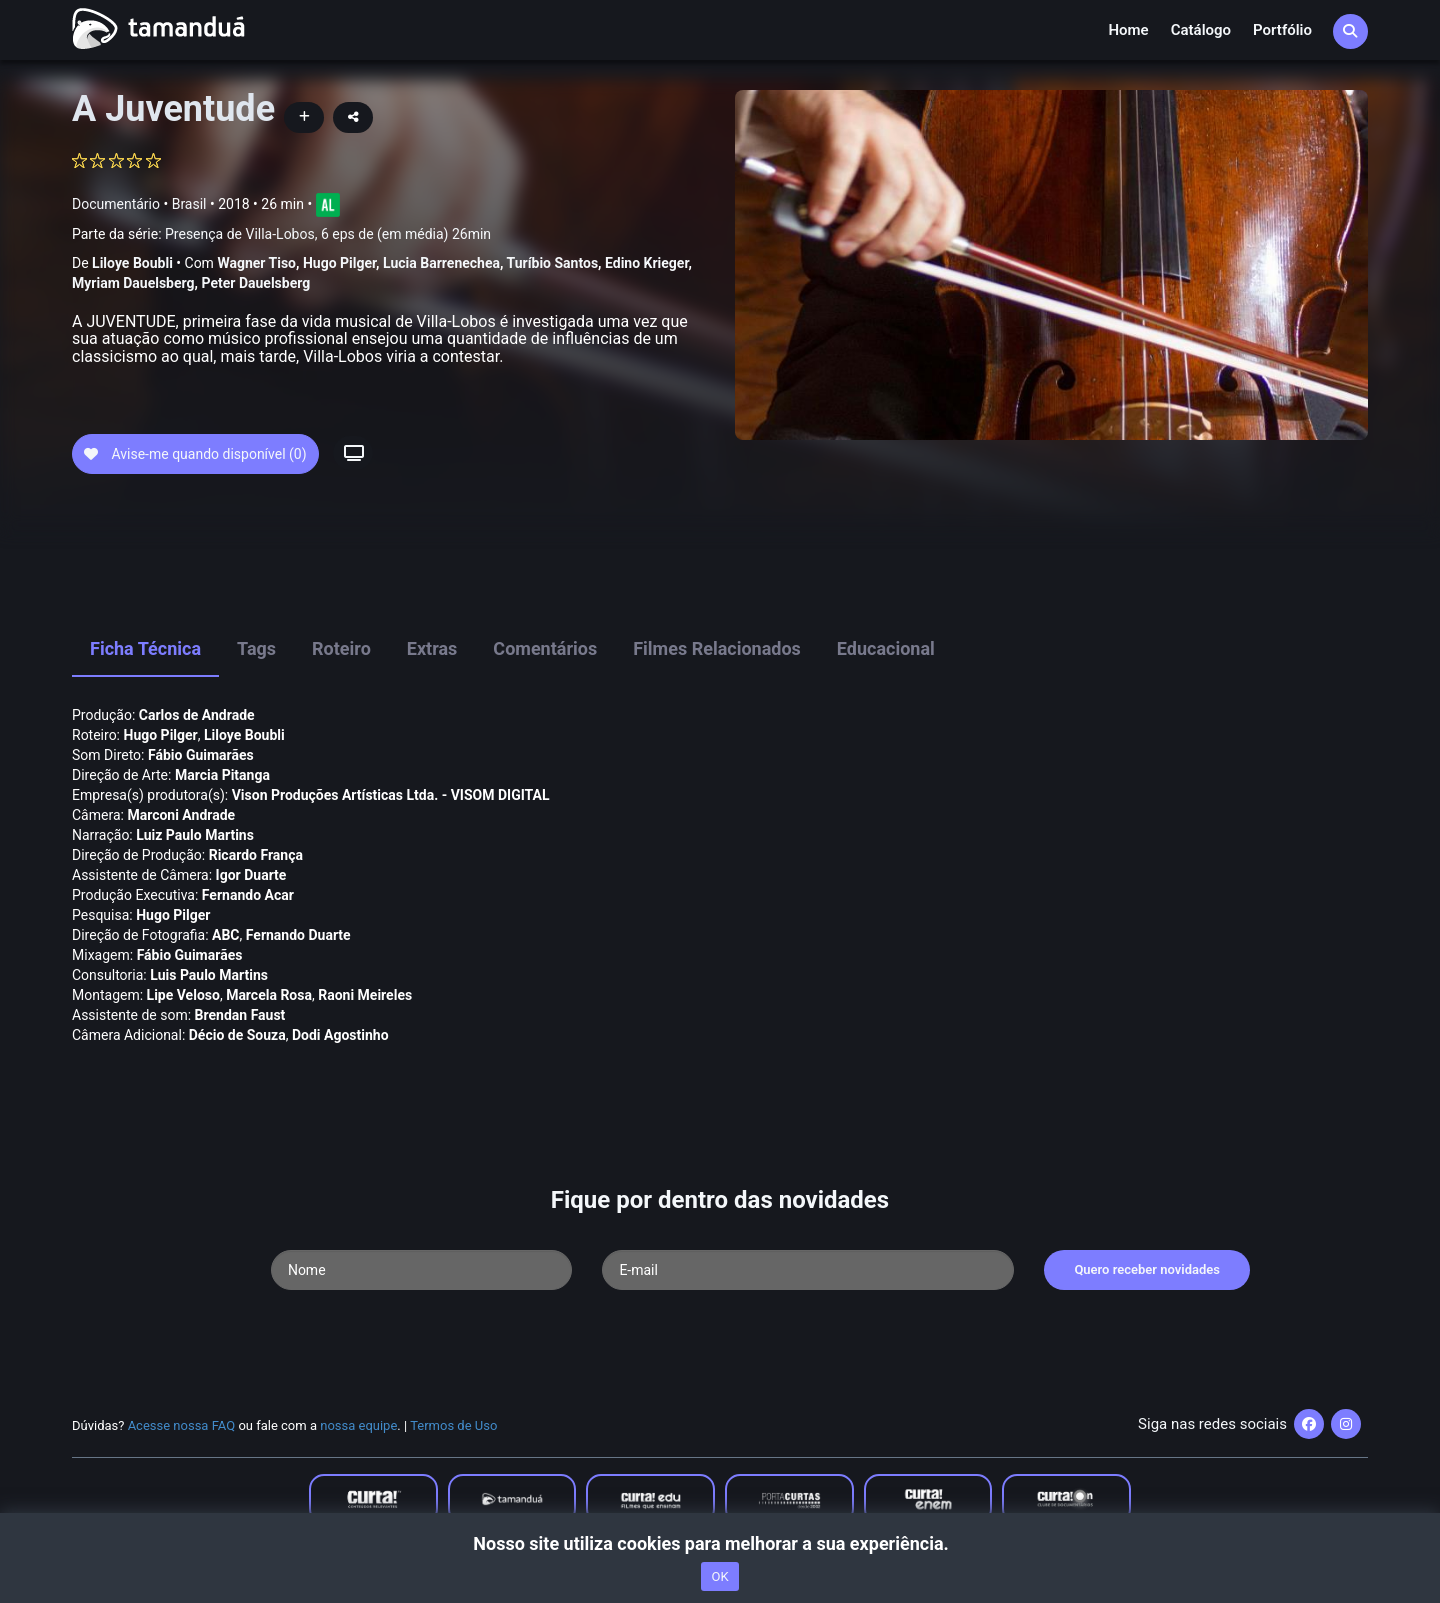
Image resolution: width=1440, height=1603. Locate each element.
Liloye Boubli (132, 263)
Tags (256, 648)
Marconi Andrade (181, 815)
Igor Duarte (251, 875)
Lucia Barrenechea (441, 263)
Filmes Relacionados (717, 648)
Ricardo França (256, 855)
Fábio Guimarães (201, 755)
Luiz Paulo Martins (195, 835)
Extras (432, 648)
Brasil (189, 204)
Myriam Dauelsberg (133, 283)
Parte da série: (281, 234)
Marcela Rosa (269, 995)
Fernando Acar (248, 895)
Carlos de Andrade (197, 715)
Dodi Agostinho (340, 1035)
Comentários (545, 648)
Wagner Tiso (256, 263)
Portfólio (1282, 30)
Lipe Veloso (183, 995)
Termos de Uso (453, 1425)
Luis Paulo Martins (209, 975)
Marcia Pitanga (222, 775)
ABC (226, 935)
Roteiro (341, 648)
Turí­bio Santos (553, 263)
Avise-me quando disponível (195, 454)
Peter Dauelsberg (256, 283)
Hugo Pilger (339, 263)
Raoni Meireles (365, 995)
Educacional (886, 648)
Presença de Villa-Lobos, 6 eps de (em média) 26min (328, 234)
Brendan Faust (240, 1015)
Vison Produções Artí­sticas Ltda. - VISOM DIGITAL (391, 795)
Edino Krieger (646, 263)
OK (719, 1576)
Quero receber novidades (1147, 1269)
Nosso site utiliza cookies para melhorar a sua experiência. (719, 1543)
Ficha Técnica (145, 648)
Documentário (116, 204)
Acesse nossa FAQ (182, 1425)
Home (1128, 30)
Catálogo (1201, 30)
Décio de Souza (237, 1035)
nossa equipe (358, 1425)
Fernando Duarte (298, 935)
